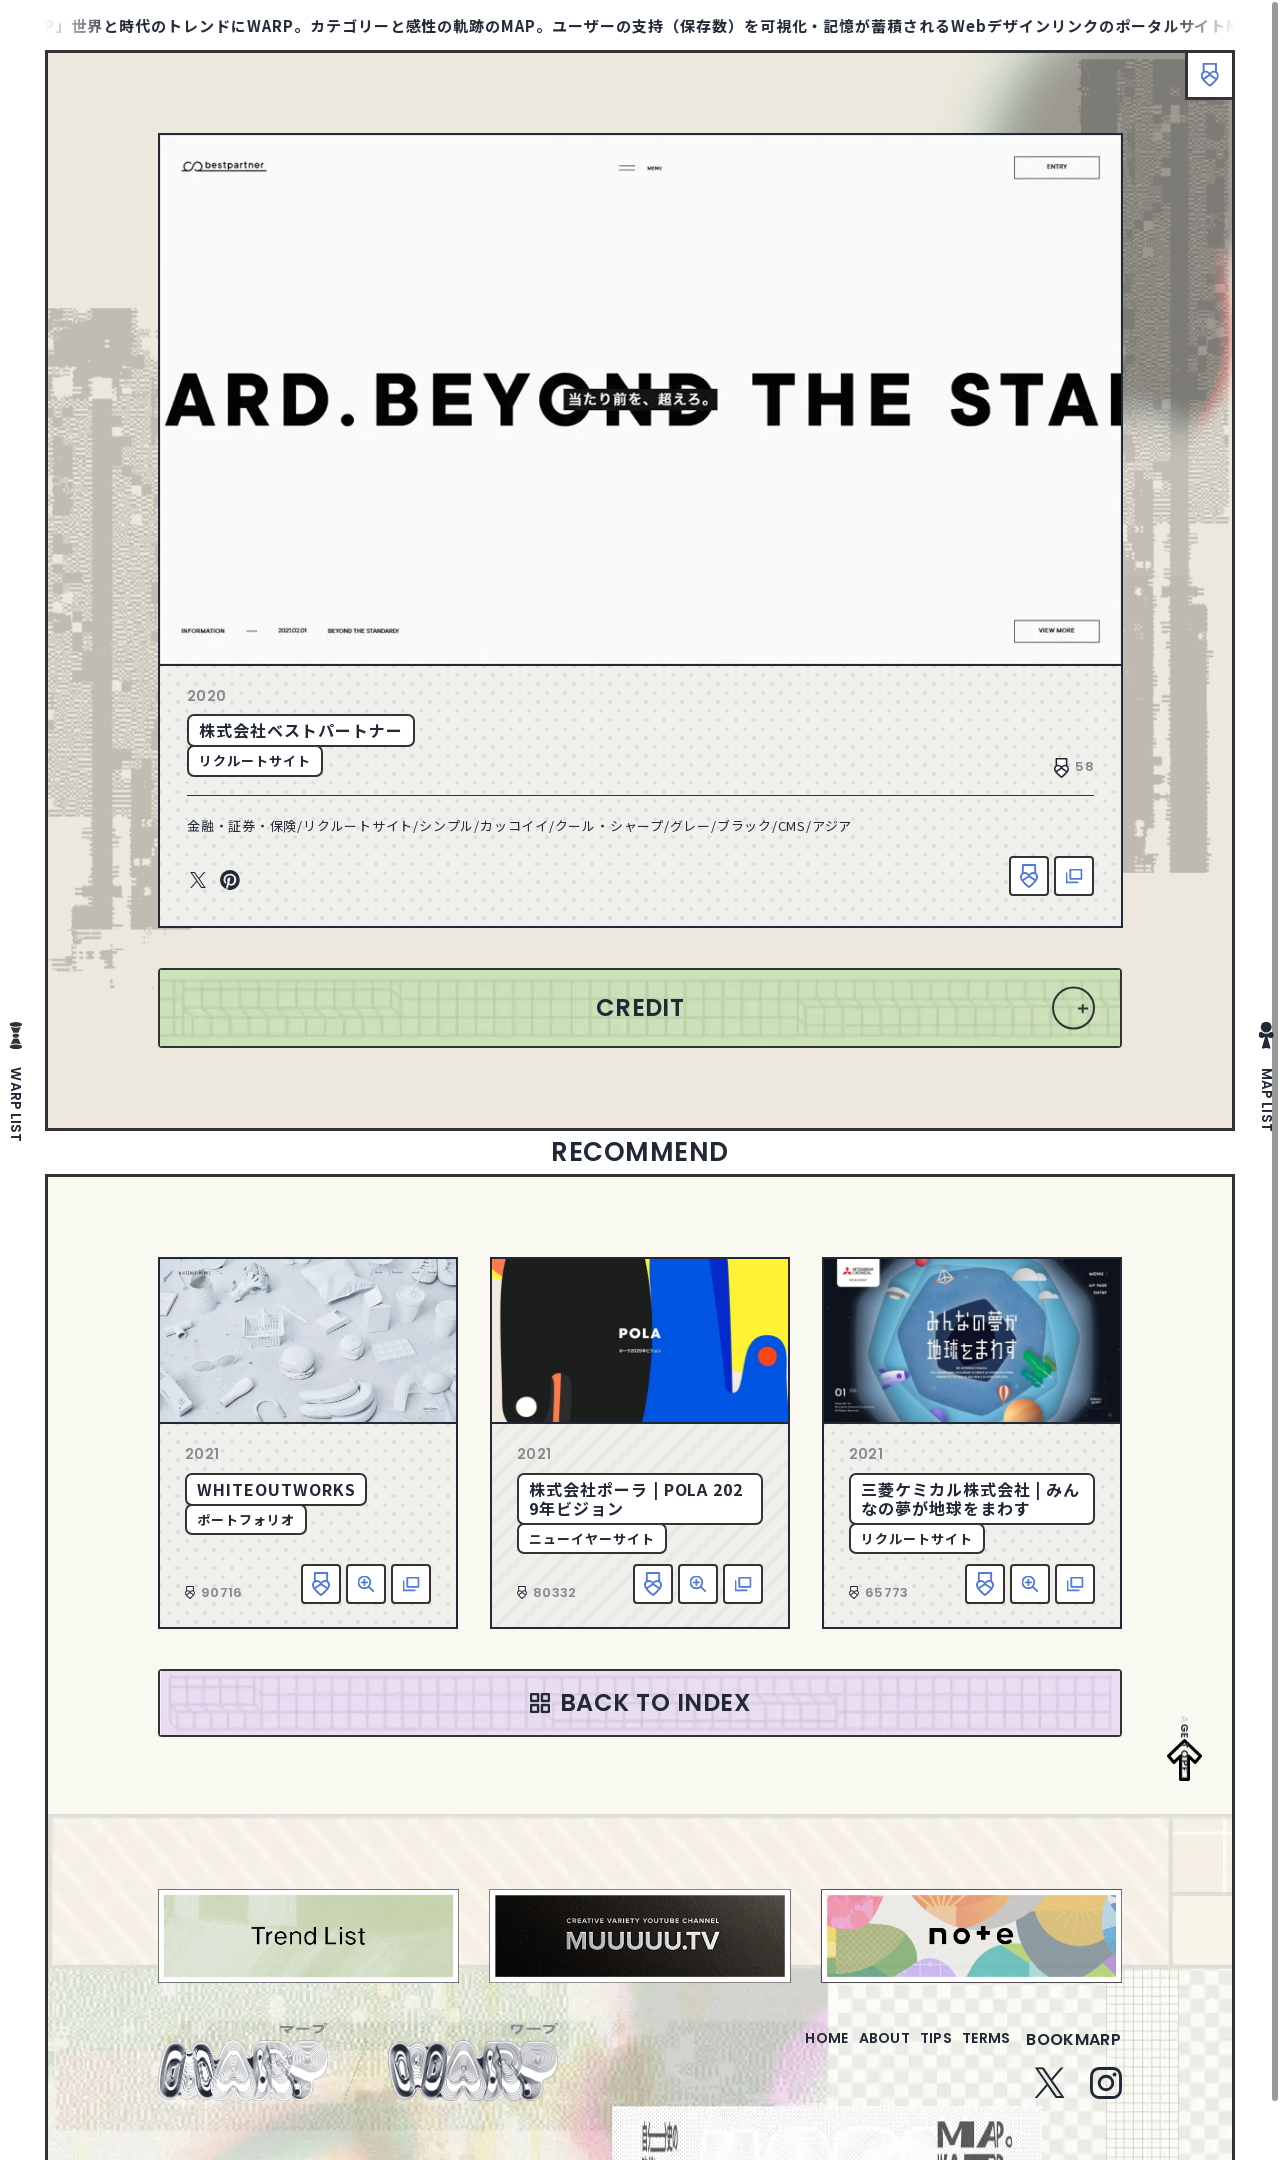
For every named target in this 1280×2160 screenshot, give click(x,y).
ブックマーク (1200, 85)
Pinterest (230, 881)
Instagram (1106, 2095)
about (843, 2051)
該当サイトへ (1074, 876)
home (769, 2051)
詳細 (366, 1584)
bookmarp (1073, 2051)
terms (978, 2051)
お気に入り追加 (1029, 876)
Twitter (198, 881)
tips (911, 2051)
